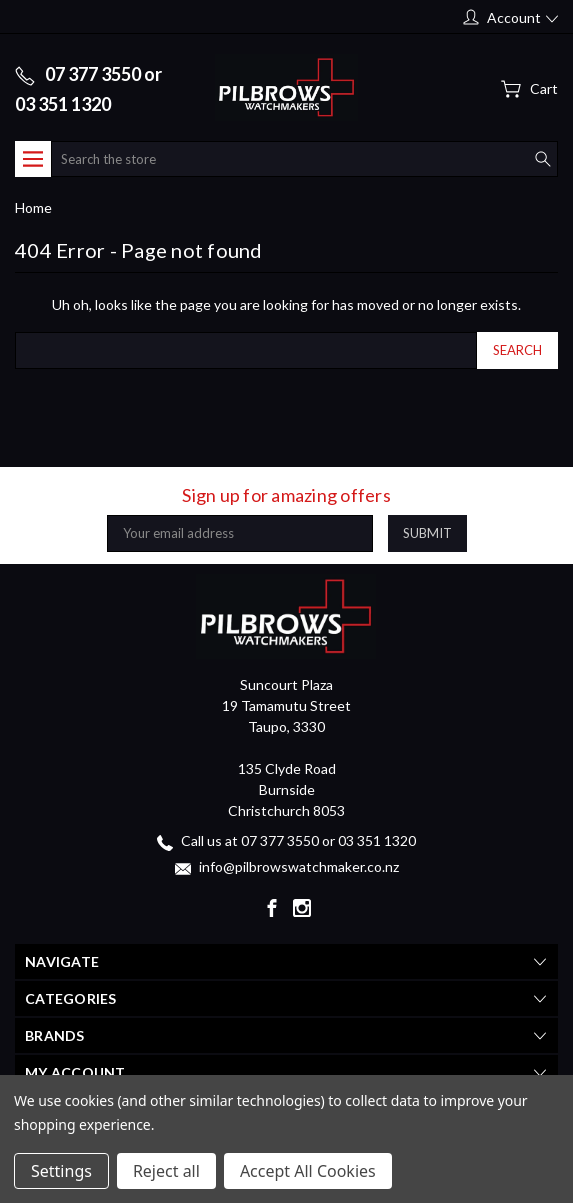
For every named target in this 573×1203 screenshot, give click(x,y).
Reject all (166, 1171)
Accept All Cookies (308, 1171)
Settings (61, 1171)
